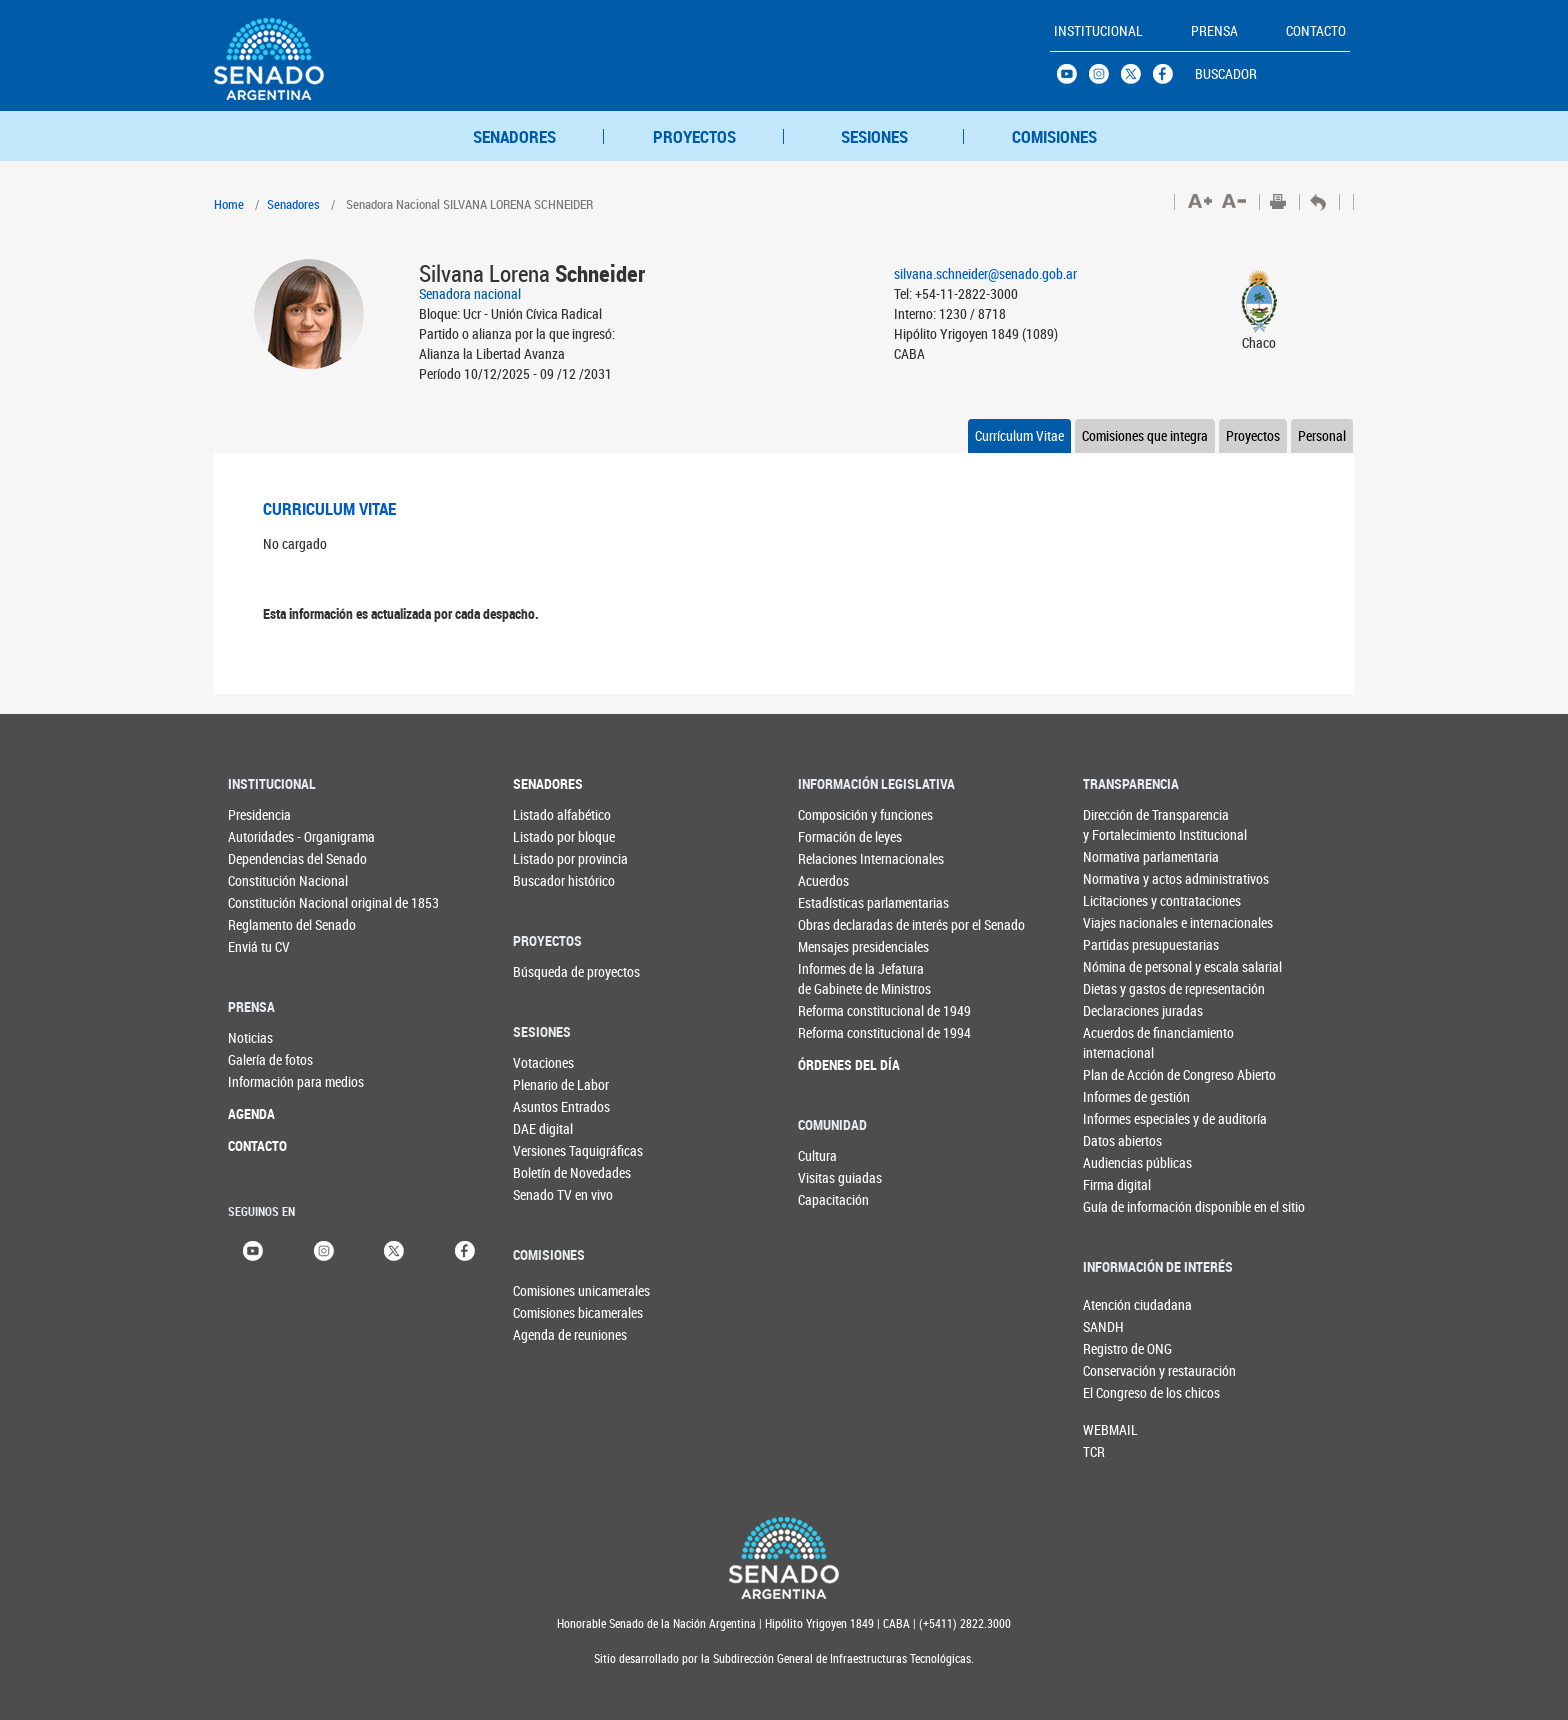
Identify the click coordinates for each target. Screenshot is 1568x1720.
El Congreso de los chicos (1116, 1392)
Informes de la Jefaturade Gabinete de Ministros (838, 978)
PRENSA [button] (1214, 30)
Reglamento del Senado (268, 924)
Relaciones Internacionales (838, 858)
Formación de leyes (838, 836)
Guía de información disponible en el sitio (1123, 1206)
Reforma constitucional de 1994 (838, 1032)
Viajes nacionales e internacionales (1123, 922)
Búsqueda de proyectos (553, 971)
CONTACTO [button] (1316, 30)
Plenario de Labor (553, 1084)
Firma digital (1117, 1184)
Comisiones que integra (1145, 435)
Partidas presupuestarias (1123, 944)
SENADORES (514, 136)
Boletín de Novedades (553, 1172)
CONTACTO (257, 1145)
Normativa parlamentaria (1123, 856)
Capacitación (833, 1199)
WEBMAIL (1110, 1429)
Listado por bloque (553, 836)
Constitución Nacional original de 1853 (268, 902)
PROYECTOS (694, 136)
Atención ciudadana (1116, 1304)
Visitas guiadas (838, 1177)
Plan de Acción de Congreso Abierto (1123, 1074)
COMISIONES (1054, 136)
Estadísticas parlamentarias (838, 902)
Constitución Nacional (268, 880)
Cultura (817, 1155)
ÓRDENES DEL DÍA (838, 1064)
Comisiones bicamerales (546, 1312)
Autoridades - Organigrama (268, 836)
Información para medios (268, 1081)
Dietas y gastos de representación (1123, 988)
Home (229, 204)
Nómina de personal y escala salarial (1123, 966)
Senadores (293, 204)
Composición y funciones (838, 814)
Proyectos (1253, 435)
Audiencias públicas (1123, 1162)
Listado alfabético (553, 814)
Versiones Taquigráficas (553, 1150)
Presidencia (259, 814)
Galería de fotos (268, 1059)
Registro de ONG (1116, 1348)
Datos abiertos (1122, 1140)
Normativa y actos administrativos (1123, 878)
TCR (1094, 1451)
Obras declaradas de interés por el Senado (838, 924)
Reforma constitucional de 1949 (838, 1010)
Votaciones (543, 1062)
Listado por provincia (553, 858)
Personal (1322, 435)
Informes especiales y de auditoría (1123, 1118)
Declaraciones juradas (1123, 1010)
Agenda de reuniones (546, 1334)
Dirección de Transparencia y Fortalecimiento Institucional (1123, 824)
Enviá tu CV (259, 946)
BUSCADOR (1226, 73)
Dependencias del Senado (268, 858)
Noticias (250, 1037)
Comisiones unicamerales (546, 1290)
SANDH (1103, 1326)
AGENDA (251, 1113)
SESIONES (874, 136)
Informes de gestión (1123, 1096)
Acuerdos (823, 880)
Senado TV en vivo (553, 1194)
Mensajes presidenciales (838, 946)
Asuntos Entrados (553, 1106)
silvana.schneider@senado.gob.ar (985, 273)
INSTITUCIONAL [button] (1098, 30)
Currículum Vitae (1019, 435)
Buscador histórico (553, 880)
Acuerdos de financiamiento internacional (1123, 1042)
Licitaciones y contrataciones (1123, 900)
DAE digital (543, 1128)
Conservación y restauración (1116, 1370)
